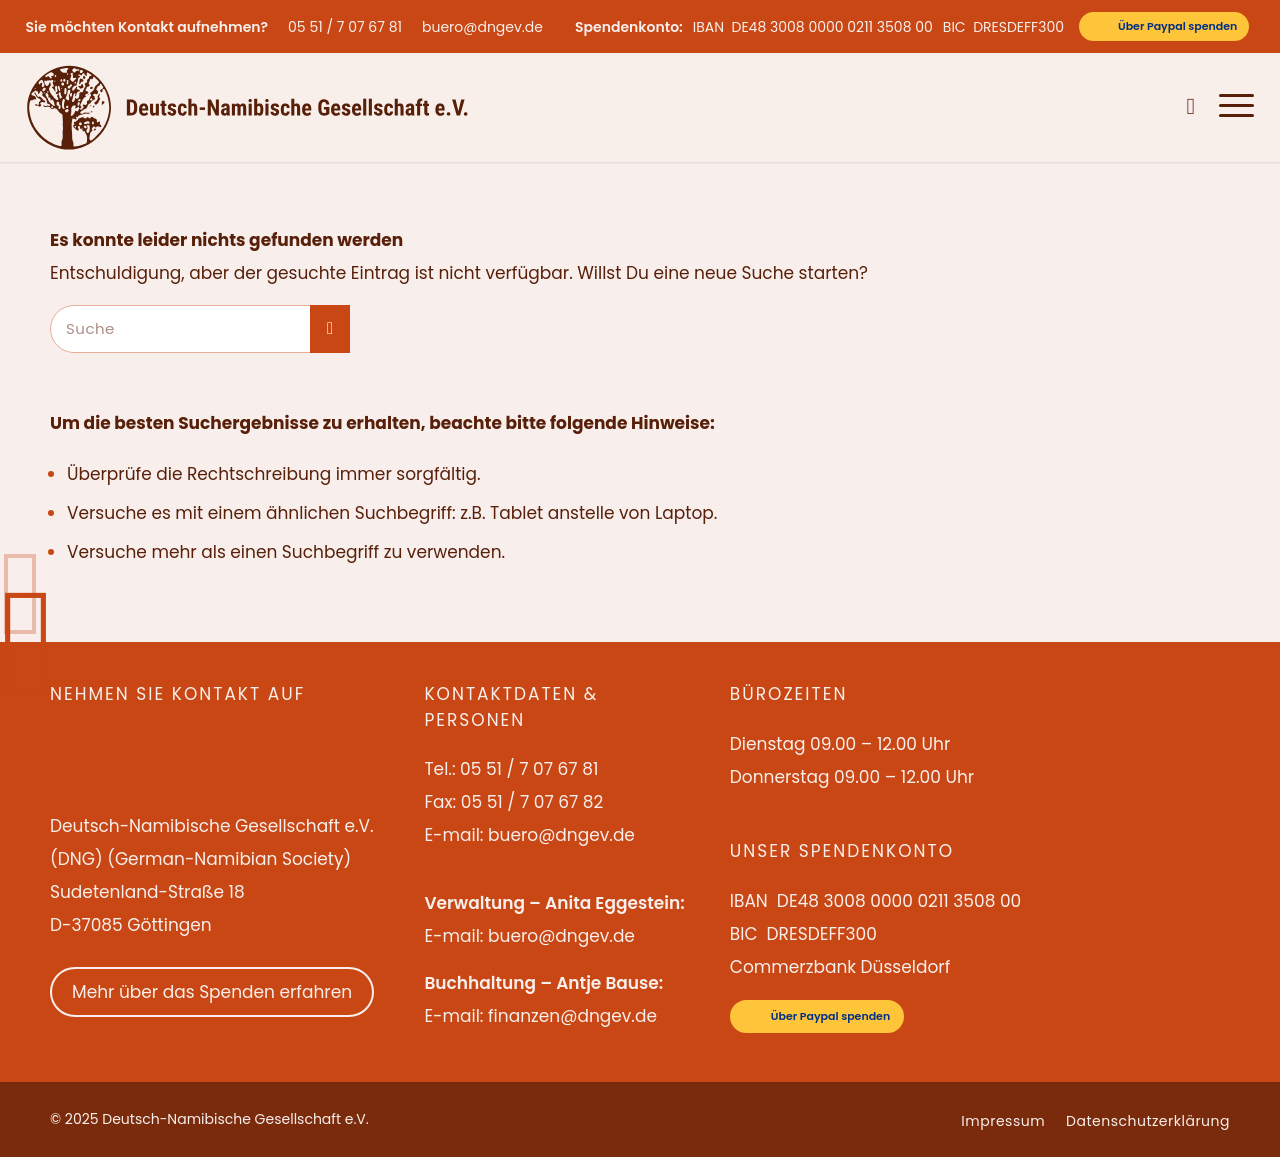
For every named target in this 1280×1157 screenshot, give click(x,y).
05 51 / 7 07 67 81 (345, 27)
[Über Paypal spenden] (1164, 26)
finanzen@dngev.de (572, 1016)
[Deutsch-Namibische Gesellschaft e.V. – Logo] (247, 107)
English (1085, 107)
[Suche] (1190, 107)
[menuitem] (350, 27)
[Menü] (1230, 107)
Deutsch (1144, 107)
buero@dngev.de (482, 27)
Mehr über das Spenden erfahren (212, 992)
